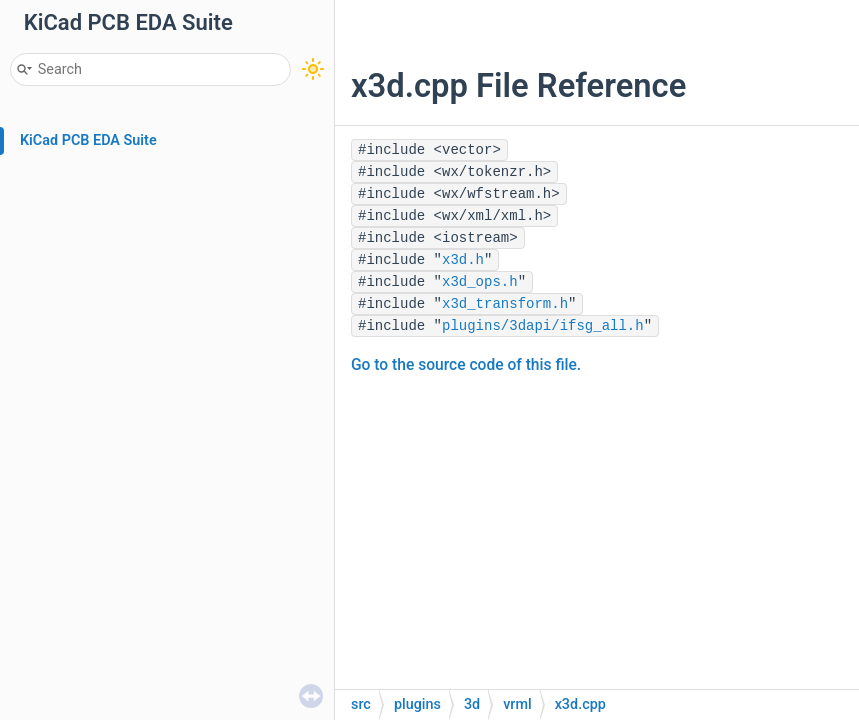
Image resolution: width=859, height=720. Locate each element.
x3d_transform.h (505, 304)
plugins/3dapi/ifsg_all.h (543, 326)
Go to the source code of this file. (466, 365)
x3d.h (463, 260)
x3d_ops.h (480, 282)
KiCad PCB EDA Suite (88, 140)
